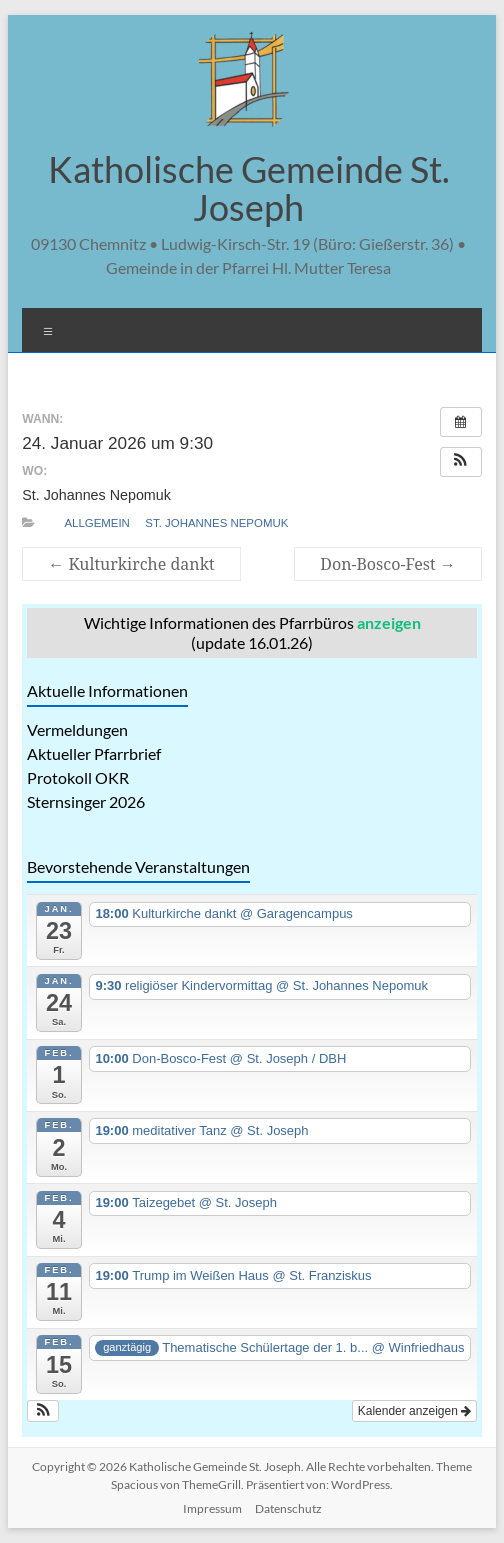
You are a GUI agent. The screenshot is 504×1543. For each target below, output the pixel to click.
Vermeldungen (77, 729)
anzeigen (389, 622)
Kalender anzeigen (414, 1411)
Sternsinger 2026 (86, 801)
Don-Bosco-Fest (388, 564)
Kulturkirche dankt (131, 564)
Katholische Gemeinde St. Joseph (249, 188)
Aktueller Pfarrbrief (94, 753)
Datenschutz (288, 1508)
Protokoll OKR (78, 777)
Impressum (212, 1508)
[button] (461, 462)
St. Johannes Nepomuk (216, 523)
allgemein (96, 523)
